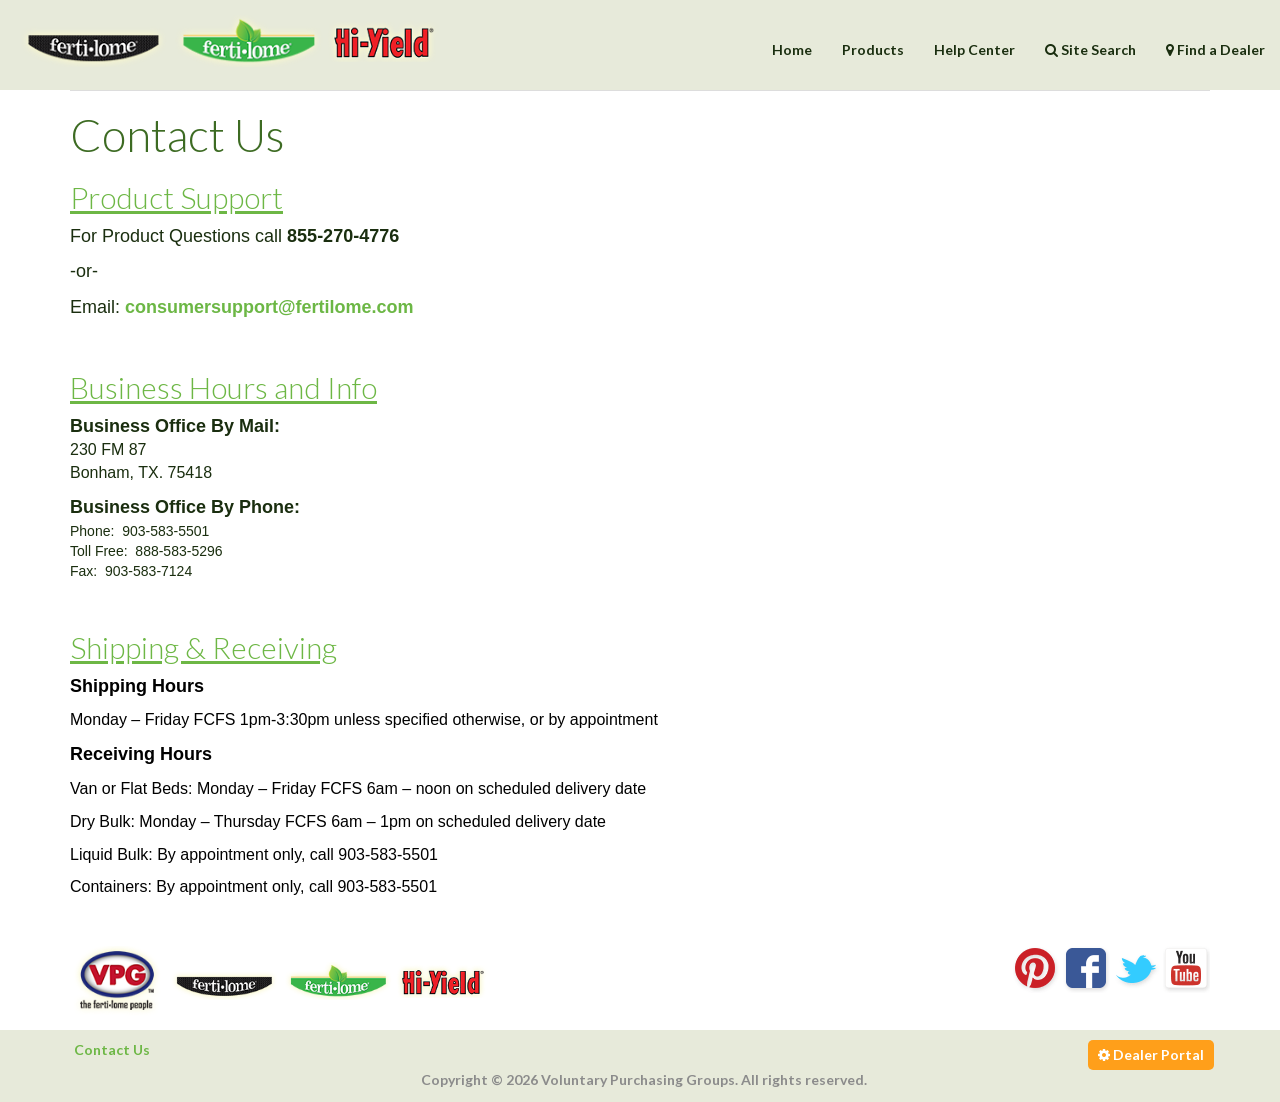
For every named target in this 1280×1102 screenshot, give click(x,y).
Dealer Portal (1151, 1054)
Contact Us (112, 1049)
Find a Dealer (1215, 49)
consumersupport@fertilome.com (269, 307)
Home (792, 49)
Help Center (974, 49)
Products (873, 49)
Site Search (1090, 49)
